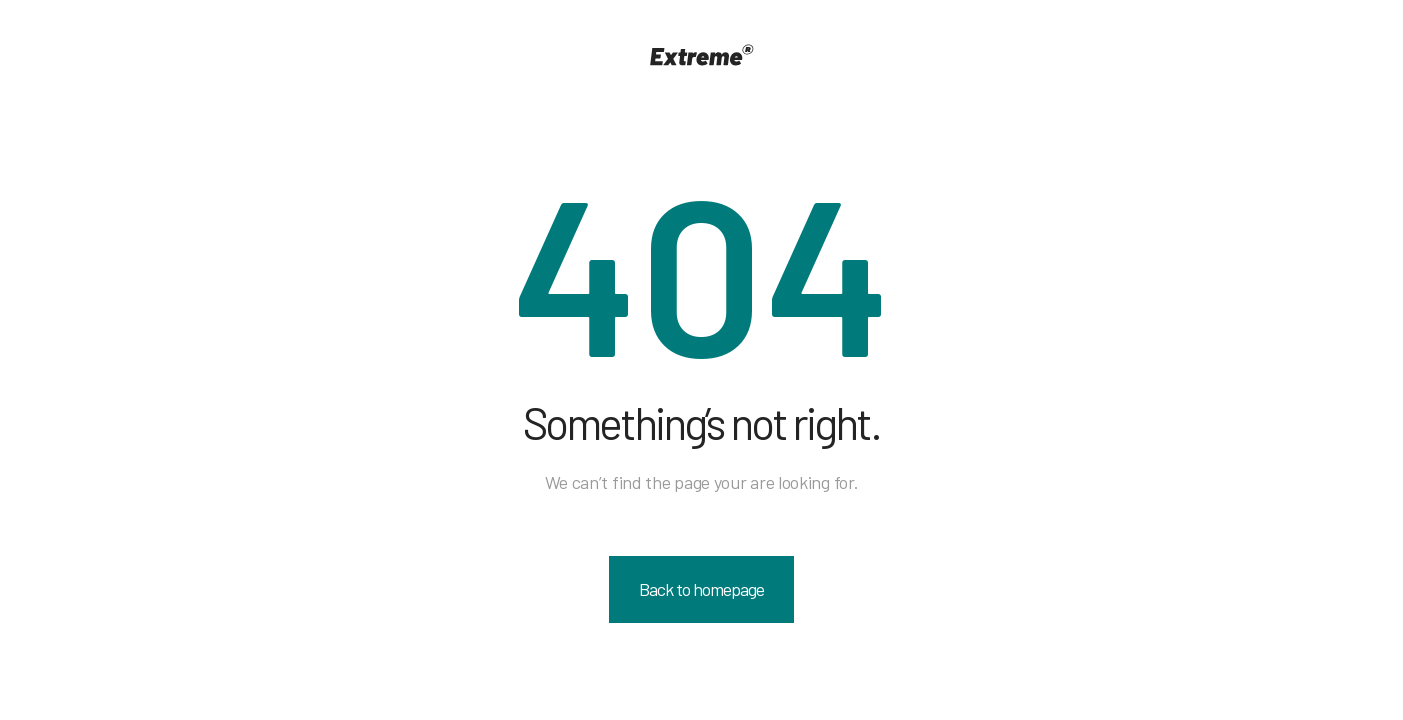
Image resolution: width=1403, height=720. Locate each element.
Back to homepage (701, 589)
